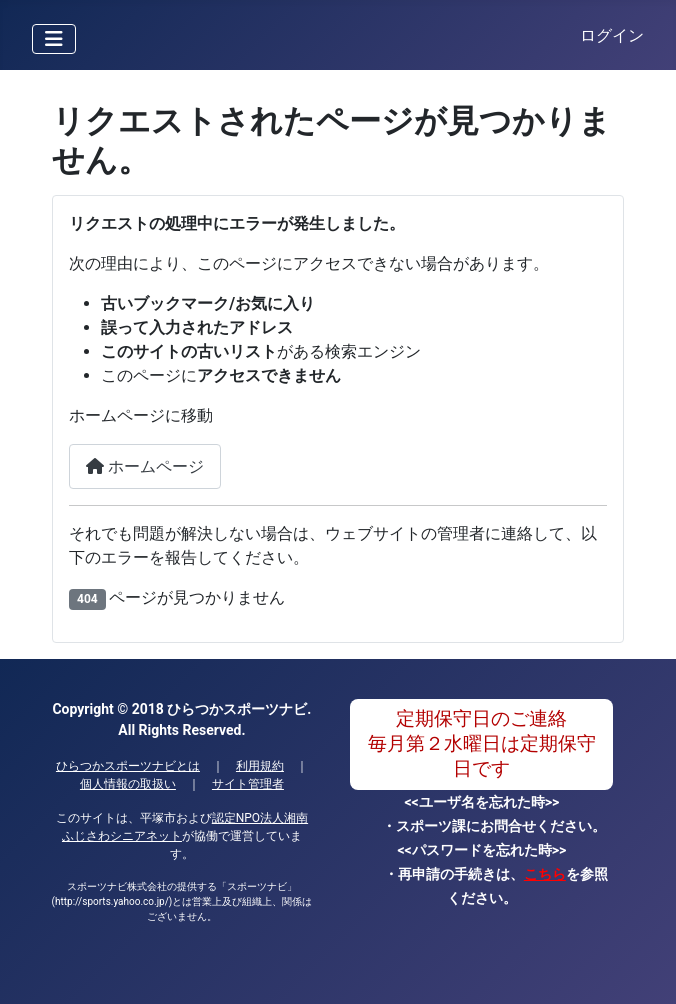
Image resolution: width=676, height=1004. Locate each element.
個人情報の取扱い (128, 784)
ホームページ (145, 466)
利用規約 (260, 766)
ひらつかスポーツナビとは (128, 766)
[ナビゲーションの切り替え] (54, 39)
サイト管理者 (248, 784)
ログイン (612, 35)
